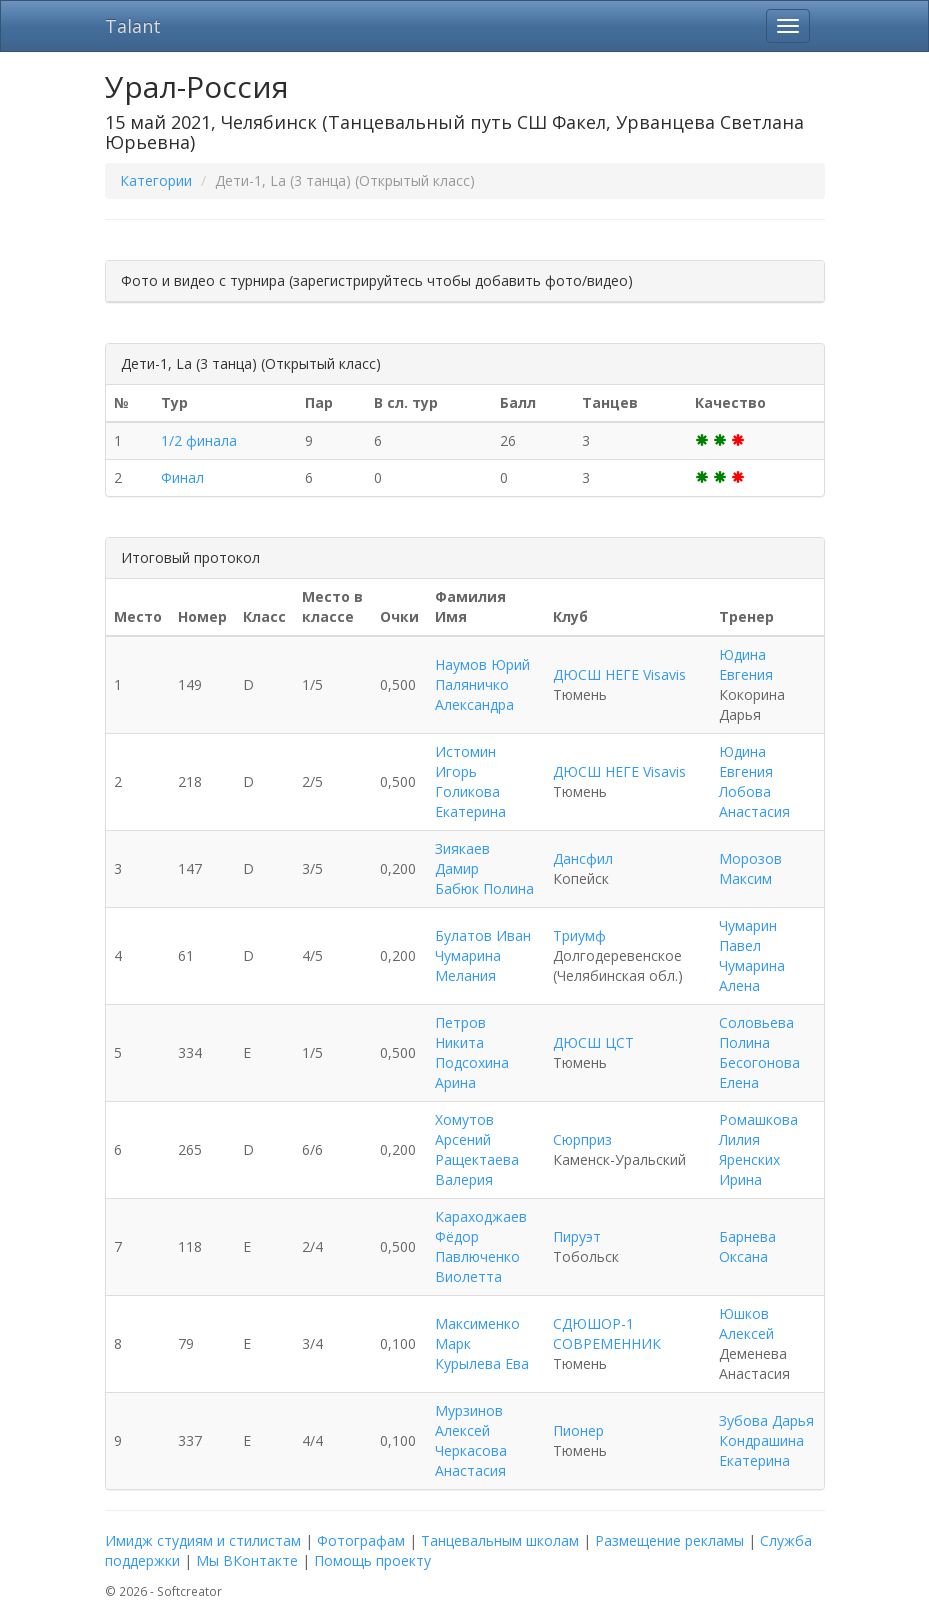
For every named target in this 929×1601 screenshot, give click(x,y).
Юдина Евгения (746, 664)
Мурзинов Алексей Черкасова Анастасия (471, 1440)
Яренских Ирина (749, 1169)
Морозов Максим (750, 868)
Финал (182, 477)
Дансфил (583, 858)
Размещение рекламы (669, 1540)
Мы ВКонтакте (247, 1560)
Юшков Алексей (746, 1323)
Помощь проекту (372, 1560)
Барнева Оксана (747, 1246)
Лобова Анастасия (754, 801)
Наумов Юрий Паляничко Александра (482, 684)
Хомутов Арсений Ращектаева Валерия (477, 1149)
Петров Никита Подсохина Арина (472, 1052)
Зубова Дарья (766, 1420)
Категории (156, 180)
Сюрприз (582, 1139)
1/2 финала (199, 440)
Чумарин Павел (748, 935)
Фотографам (361, 1540)
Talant (133, 26)
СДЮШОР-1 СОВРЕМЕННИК (607, 1333)
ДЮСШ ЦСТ (593, 1042)
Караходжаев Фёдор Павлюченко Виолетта (481, 1246)
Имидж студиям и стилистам (203, 1540)
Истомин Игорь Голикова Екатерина (470, 781)
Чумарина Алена (752, 975)
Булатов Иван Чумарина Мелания (483, 955)
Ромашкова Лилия (758, 1129)
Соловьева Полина (756, 1032)
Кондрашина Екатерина (761, 1450)
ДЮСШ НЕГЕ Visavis (619, 674)
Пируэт (577, 1236)
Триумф (579, 935)
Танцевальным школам (500, 1540)
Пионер (578, 1430)
